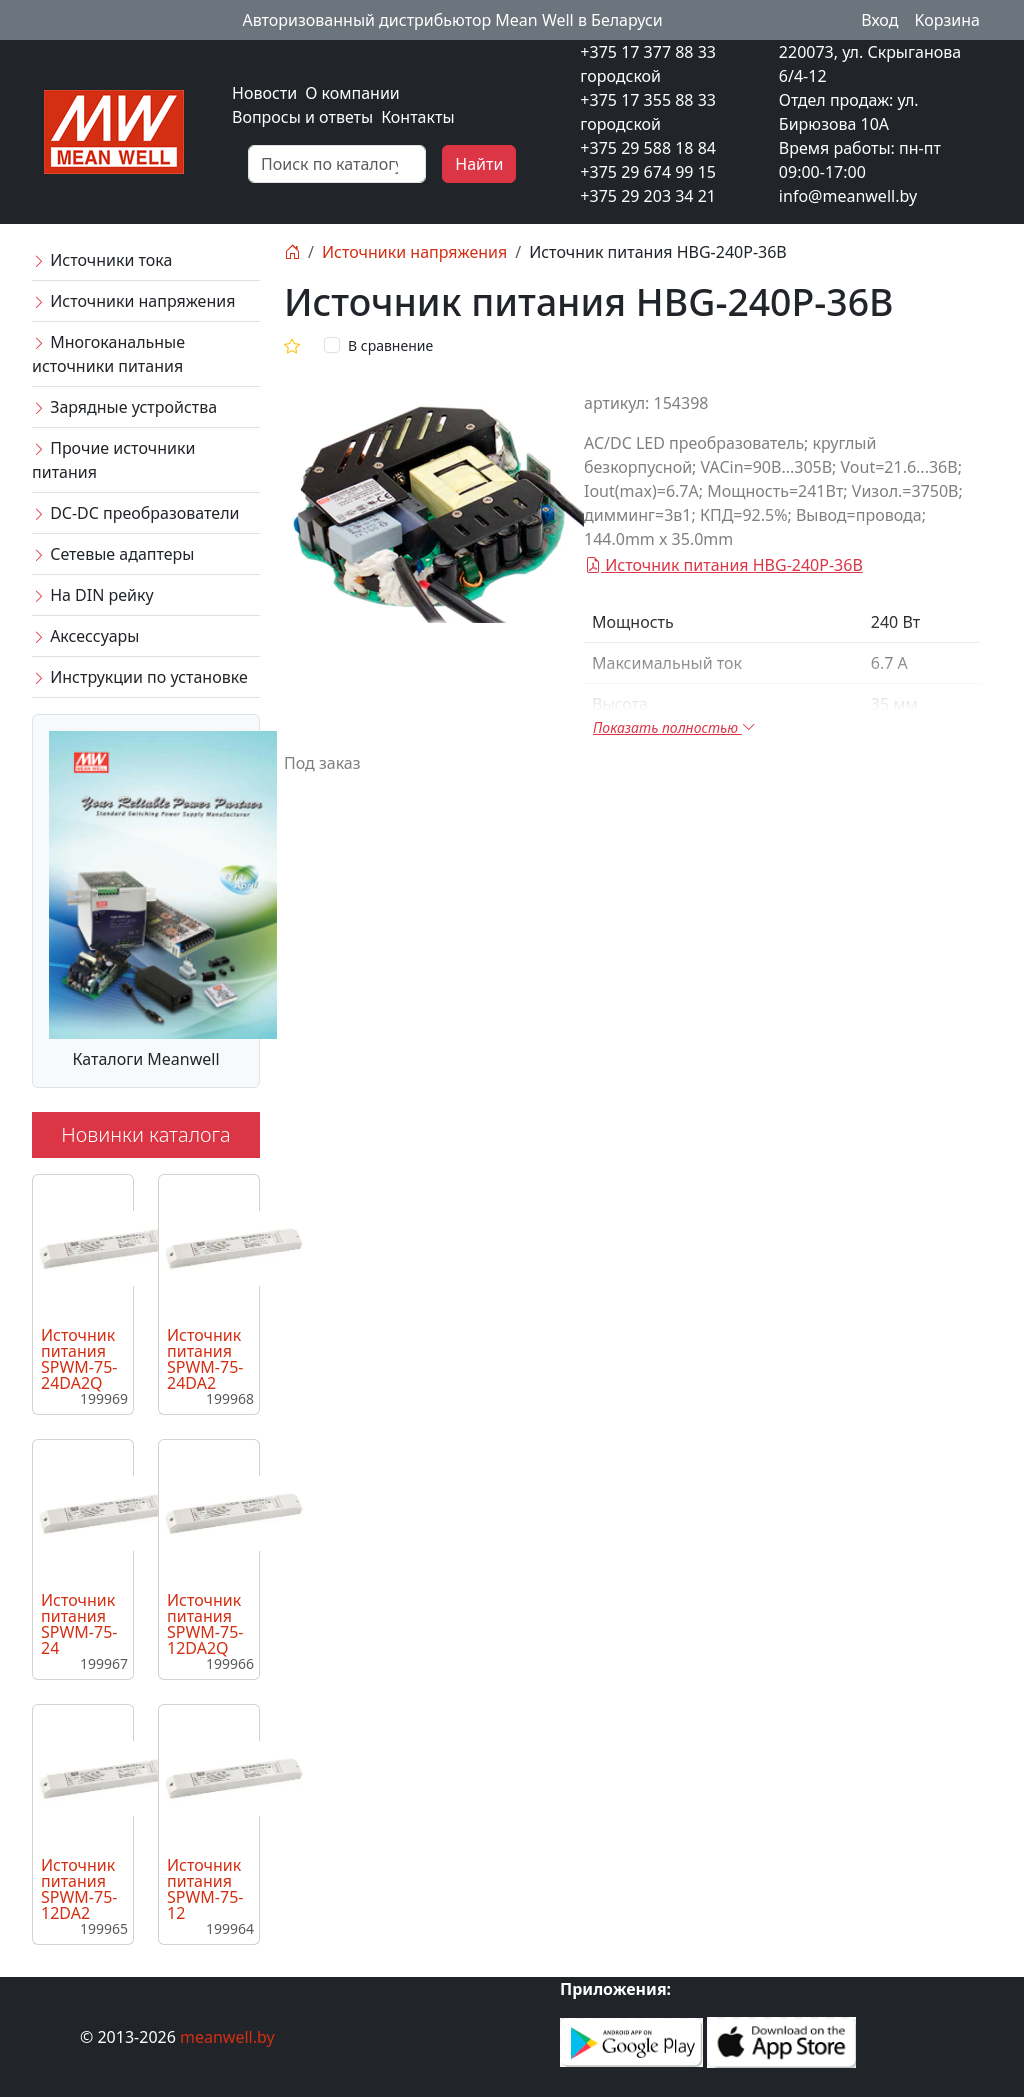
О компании (352, 93)
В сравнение (390, 345)
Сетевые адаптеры (113, 554)
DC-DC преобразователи (135, 513)
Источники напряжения (133, 301)
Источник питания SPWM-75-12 (205, 1889)
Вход (879, 20)
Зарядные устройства (124, 407)
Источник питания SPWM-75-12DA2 (79, 1889)
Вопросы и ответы (302, 117)
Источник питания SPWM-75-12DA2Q (205, 1624)
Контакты (417, 117)
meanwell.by (227, 2037)
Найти (479, 164)
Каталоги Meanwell (145, 1059)
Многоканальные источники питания (108, 354)
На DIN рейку (93, 595)
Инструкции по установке (140, 677)
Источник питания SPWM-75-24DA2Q (79, 1359)
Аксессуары (85, 636)
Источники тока (102, 260)
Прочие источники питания (113, 460)
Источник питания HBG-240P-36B (724, 565)
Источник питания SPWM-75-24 (79, 1624)
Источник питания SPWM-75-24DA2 (205, 1359)
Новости (264, 93)
